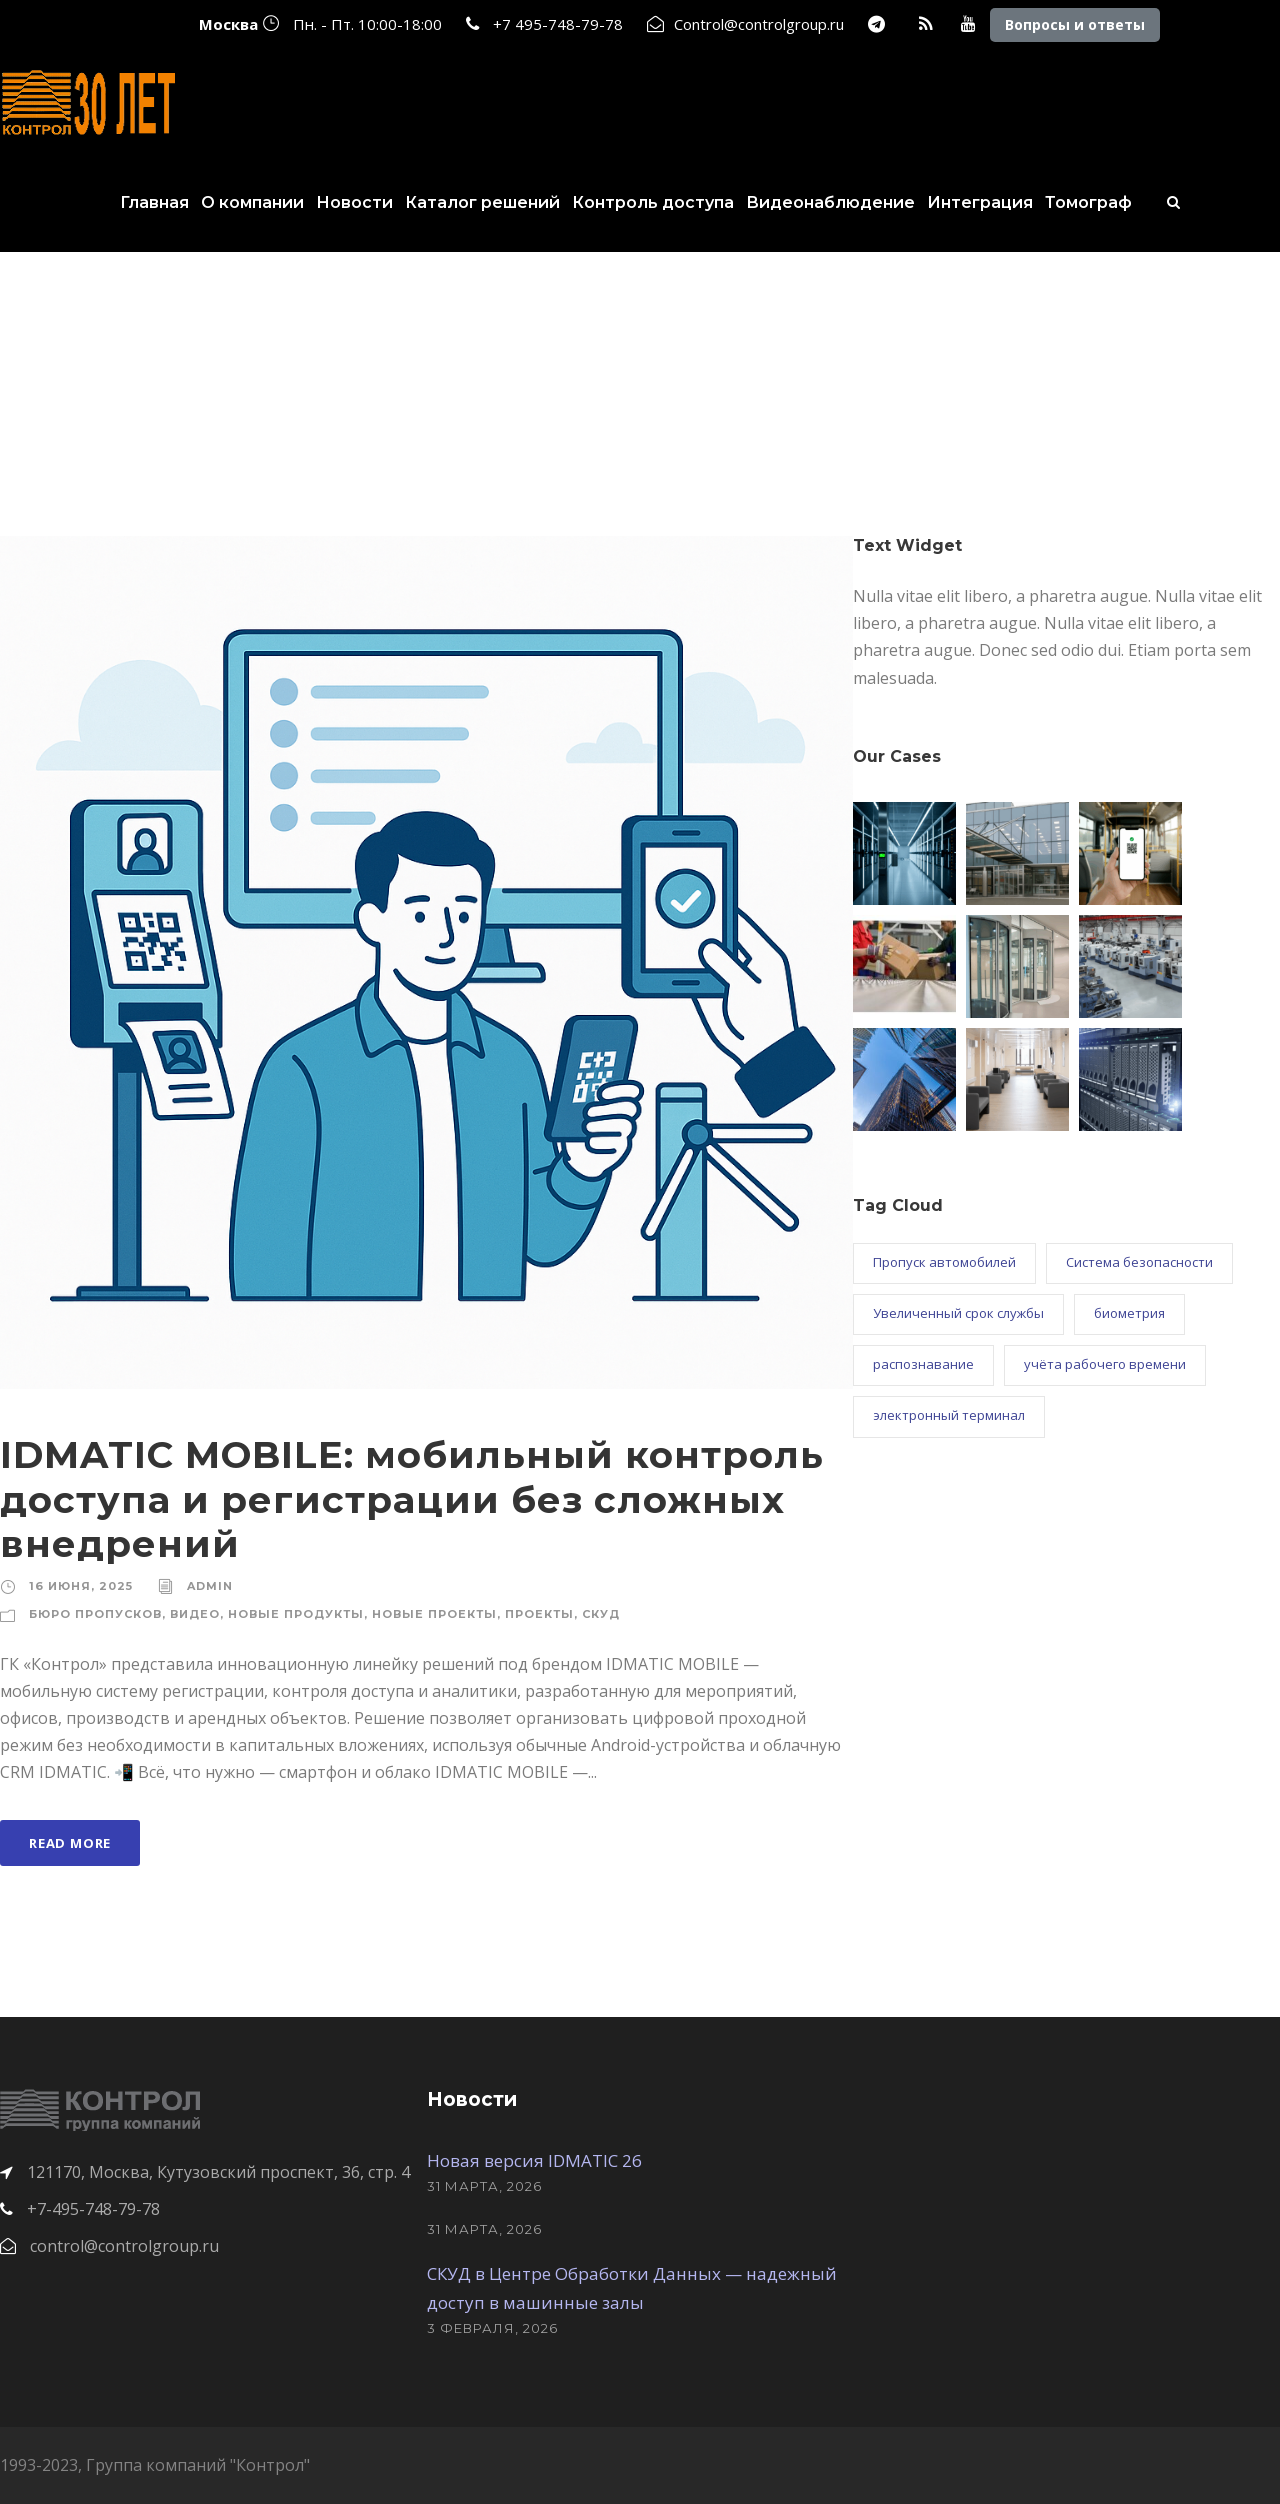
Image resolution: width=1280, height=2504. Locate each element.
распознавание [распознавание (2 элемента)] (923, 1364)
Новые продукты (296, 1614)
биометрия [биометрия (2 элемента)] (1129, 1313)
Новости (354, 202)
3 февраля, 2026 (492, 2328)
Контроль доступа (653, 202)
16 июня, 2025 (81, 1586)
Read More (70, 1843)
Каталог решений (482, 202)
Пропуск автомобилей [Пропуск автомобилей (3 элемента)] (944, 1262)
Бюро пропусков (95, 1614)
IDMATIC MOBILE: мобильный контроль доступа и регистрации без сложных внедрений (412, 1499)
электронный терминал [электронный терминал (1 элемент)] (949, 1415)
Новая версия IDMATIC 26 (534, 2160)
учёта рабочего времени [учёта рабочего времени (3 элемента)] (1105, 1364)
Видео (195, 1614)
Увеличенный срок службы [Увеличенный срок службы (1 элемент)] (958, 1313)
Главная (154, 202)
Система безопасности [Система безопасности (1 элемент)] (1139, 1262)
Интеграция (980, 202)
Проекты (539, 1614)
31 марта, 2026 (484, 2186)
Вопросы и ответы (1075, 24)
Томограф (1088, 202)
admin (210, 1586)
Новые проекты (434, 1614)
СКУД (601, 1614)
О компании (252, 202)
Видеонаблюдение (830, 202)
